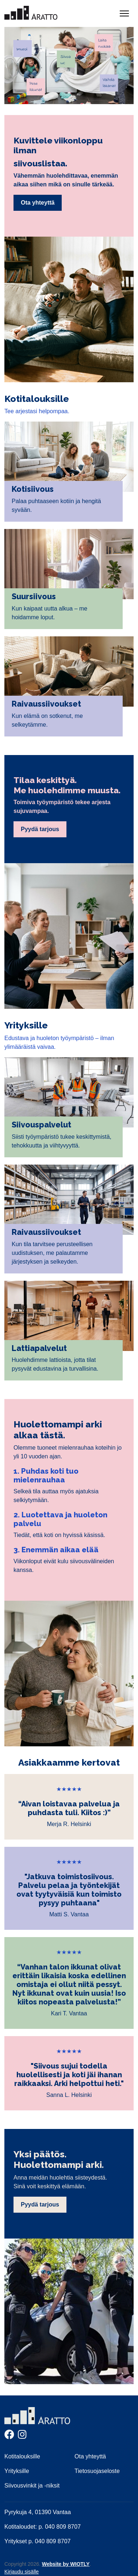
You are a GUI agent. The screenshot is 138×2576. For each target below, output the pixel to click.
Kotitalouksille (22, 2456)
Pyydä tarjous (40, 829)
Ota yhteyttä (37, 202)
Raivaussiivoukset (46, 703)
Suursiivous (34, 596)
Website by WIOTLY (66, 2564)
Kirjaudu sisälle (21, 2572)
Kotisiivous (33, 489)
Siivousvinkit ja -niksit (32, 2485)
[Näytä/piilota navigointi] (124, 13)
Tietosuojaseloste (97, 2471)
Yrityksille (16, 2471)
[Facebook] (9, 2436)
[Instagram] (22, 2436)
